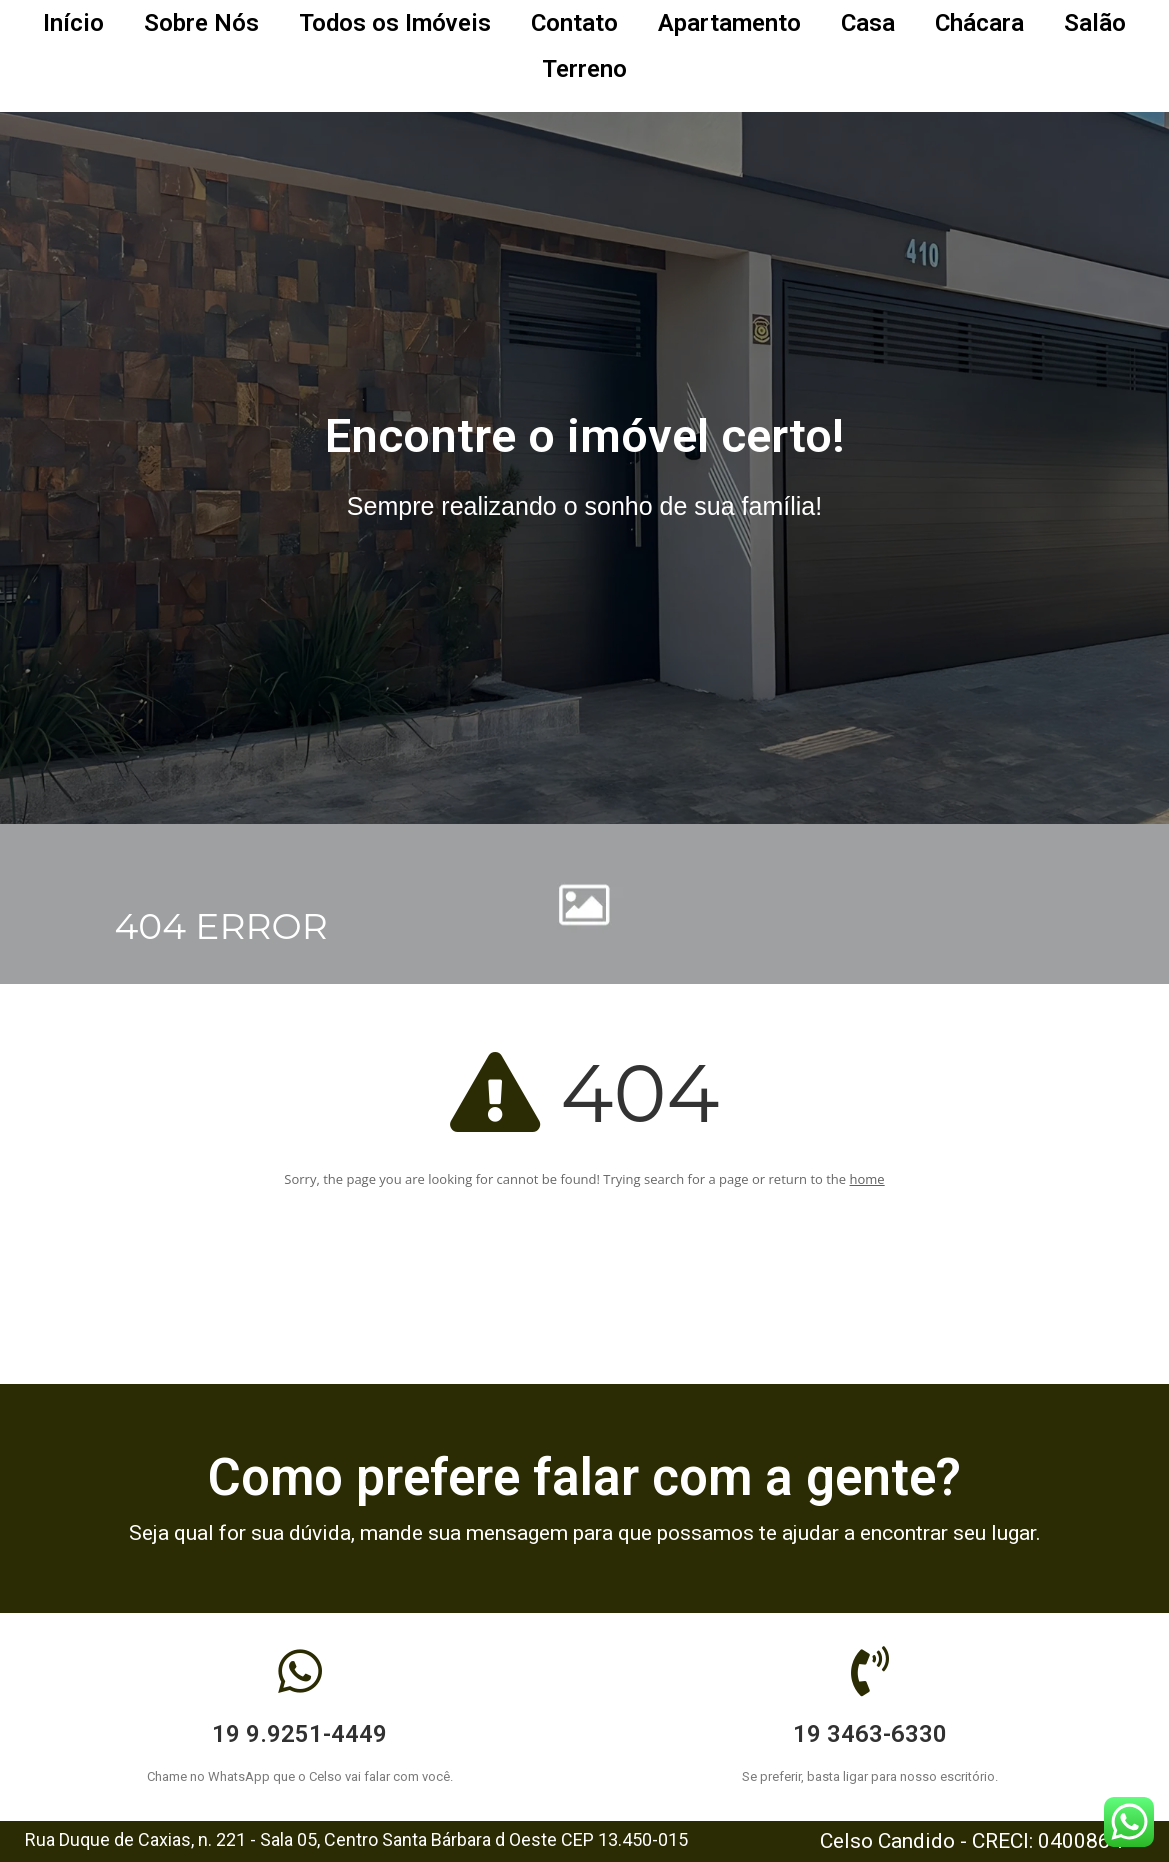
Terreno (584, 69)
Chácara (979, 23)
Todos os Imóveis (395, 23)
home (867, 1179)
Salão (1095, 23)
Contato (574, 23)
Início (73, 23)
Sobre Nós (201, 23)
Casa (868, 23)
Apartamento (729, 23)
